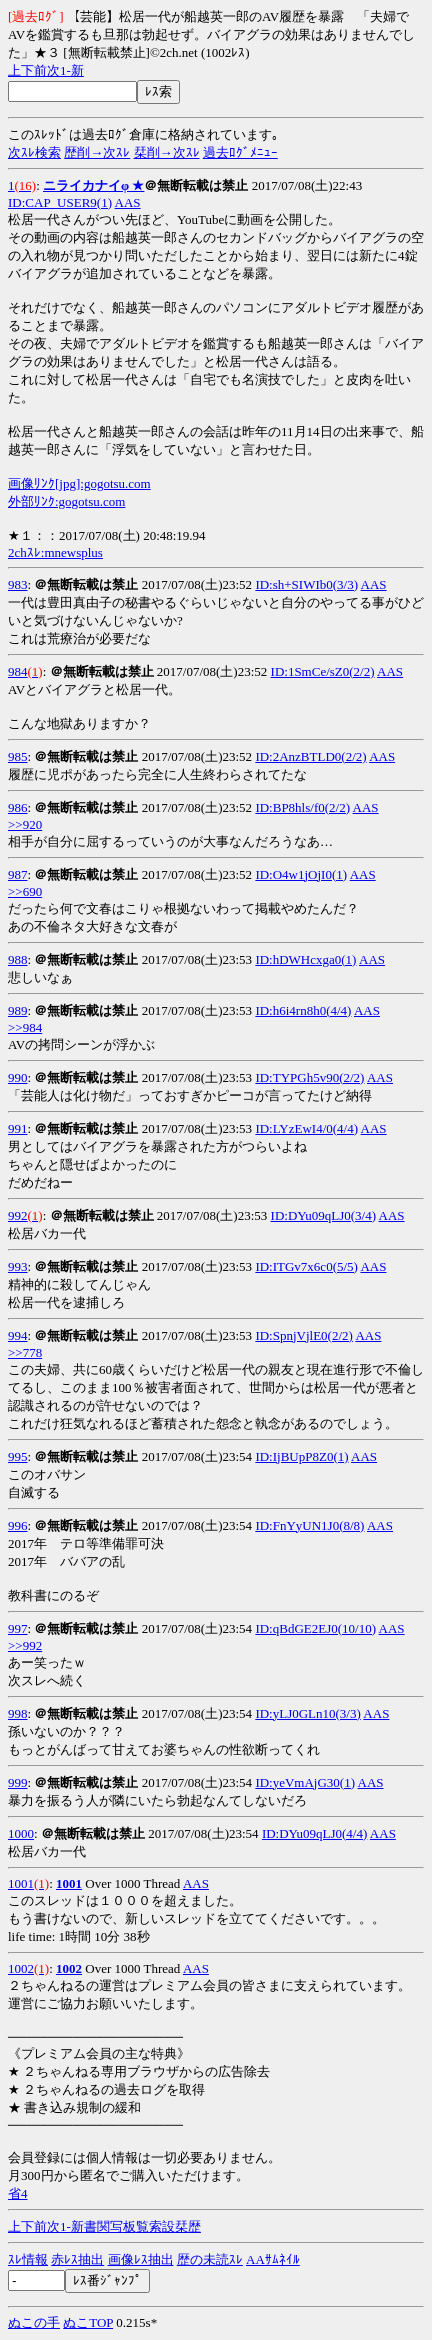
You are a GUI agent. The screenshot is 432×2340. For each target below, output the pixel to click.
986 (18, 807)
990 (18, 1077)
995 (18, 1456)
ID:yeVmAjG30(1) (305, 1782)
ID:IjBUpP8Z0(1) (301, 1456)
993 (18, 1266)
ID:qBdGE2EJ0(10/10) (315, 1628)
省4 (18, 2193)
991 (18, 1128)
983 (18, 584)
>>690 (25, 891)
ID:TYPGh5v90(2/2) (309, 1077)
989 (18, 1010)
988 (18, 959)
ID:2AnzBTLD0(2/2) (310, 756)
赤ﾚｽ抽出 (77, 2259)
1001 (21, 1883)
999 (18, 1782)
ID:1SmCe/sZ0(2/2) (323, 671)
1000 (21, 1833)
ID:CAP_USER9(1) (60, 202)
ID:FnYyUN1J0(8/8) (309, 1525)
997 (18, 1628)
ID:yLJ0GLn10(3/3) (307, 1713)
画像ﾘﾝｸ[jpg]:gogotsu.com (79, 483)
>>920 (25, 824)
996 (18, 1525)
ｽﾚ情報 (28, 2259)
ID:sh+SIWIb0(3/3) (306, 584)
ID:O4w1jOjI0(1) (301, 874)
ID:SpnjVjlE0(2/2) (304, 1335)
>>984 (25, 1027)
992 (18, 1215)
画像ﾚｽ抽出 (141, 2259)
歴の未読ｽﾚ (210, 2259)
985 (18, 756)
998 (18, 1713)
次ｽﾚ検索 (34, 152)
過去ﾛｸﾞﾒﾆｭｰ (240, 152)
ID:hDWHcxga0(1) (305, 959)
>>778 (25, 1352)
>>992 (25, 1645)
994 (18, 1335)
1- (65, 70)
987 (18, 874)
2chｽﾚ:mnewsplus (55, 552)
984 (18, 671)
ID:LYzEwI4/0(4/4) (306, 1128)
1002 (21, 1968)
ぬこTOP (88, 2322)
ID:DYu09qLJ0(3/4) (323, 1215)
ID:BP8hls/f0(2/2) (302, 807)
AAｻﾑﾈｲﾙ (273, 2259)
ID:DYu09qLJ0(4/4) (314, 1833)
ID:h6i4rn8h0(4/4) (303, 1010)
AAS (128, 202)
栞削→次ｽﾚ (167, 152)
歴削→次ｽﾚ (97, 152)
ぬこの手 (34, 2322)
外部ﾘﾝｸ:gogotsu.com (66, 501)
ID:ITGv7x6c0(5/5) (306, 1266)
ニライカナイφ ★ (93, 185)
